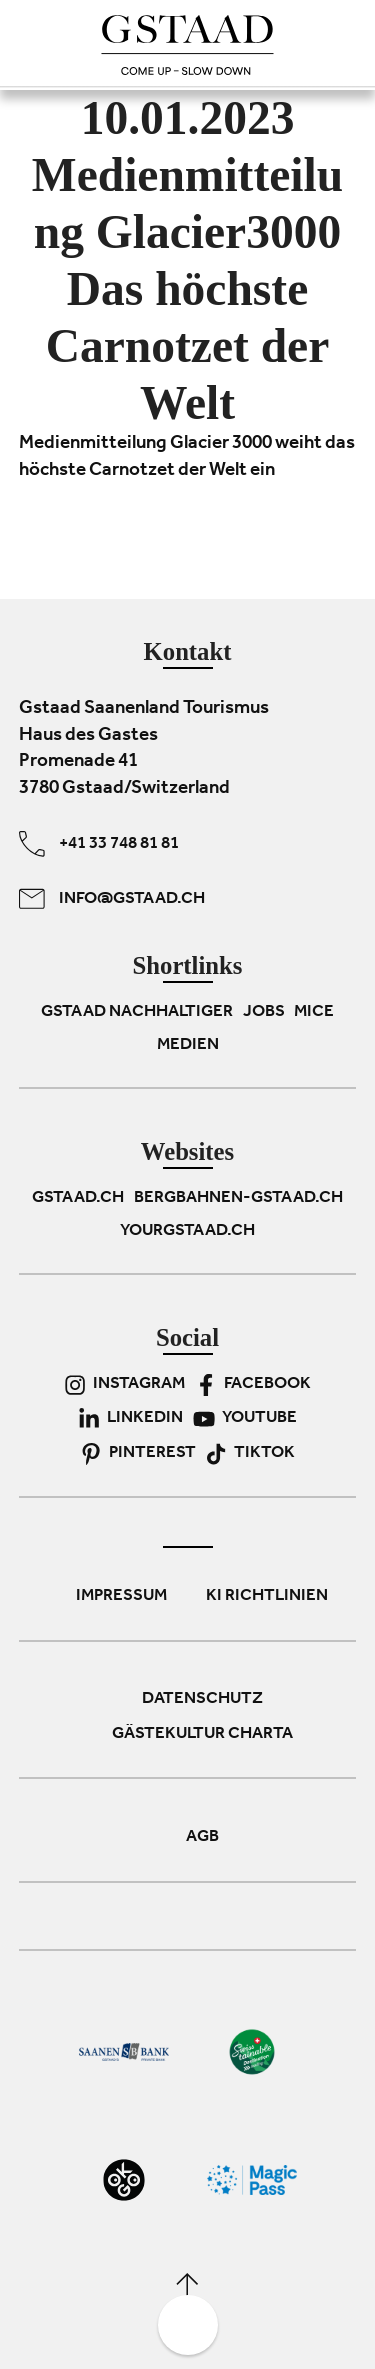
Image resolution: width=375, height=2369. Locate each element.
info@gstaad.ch (112, 899)
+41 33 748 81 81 (99, 844)
